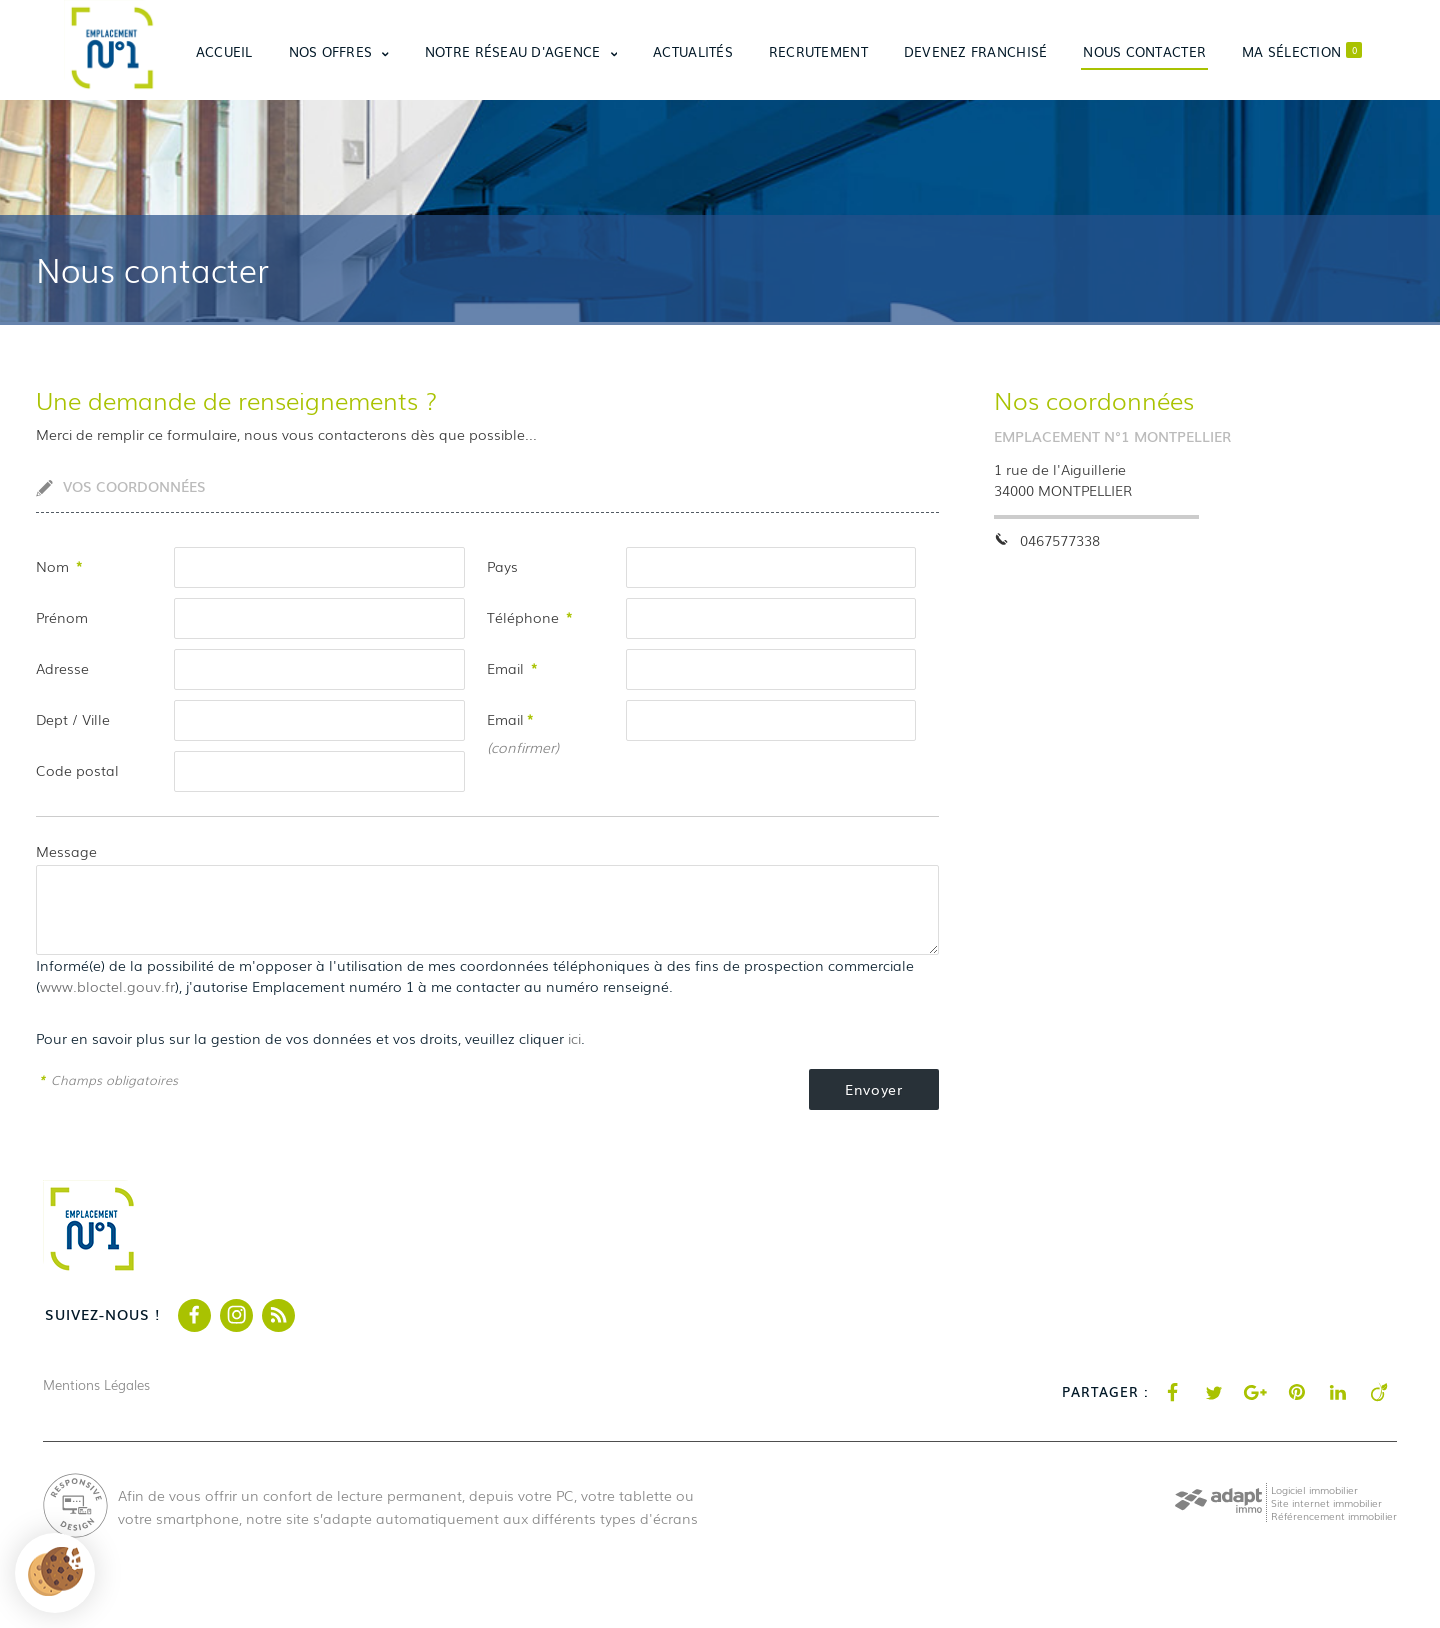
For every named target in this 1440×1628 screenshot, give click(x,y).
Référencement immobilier (1334, 1515)
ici (574, 1038)
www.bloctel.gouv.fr (107, 986)
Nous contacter (1144, 51)
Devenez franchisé (976, 51)
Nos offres (339, 51)
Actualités (693, 51)
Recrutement (818, 51)
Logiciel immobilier (1314, 1489)
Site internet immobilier (1326, 1502)
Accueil (224, 51)
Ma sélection (1302, 51)
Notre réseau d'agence (521, 51)
